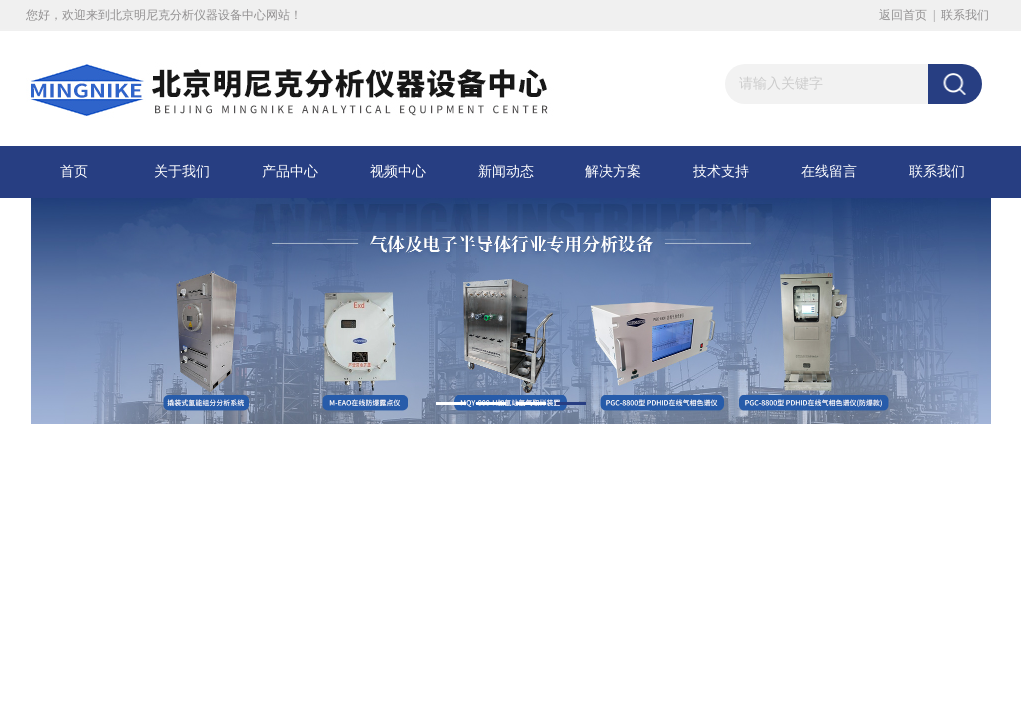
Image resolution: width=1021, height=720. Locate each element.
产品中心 (290, 171)
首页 (74, 171)
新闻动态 (506, 171)
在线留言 (829, 171)
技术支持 (721, 171)
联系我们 (965, 15)
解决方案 (613, 171)
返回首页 (903, 15)
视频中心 (398, 171)
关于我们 (182, 171)
